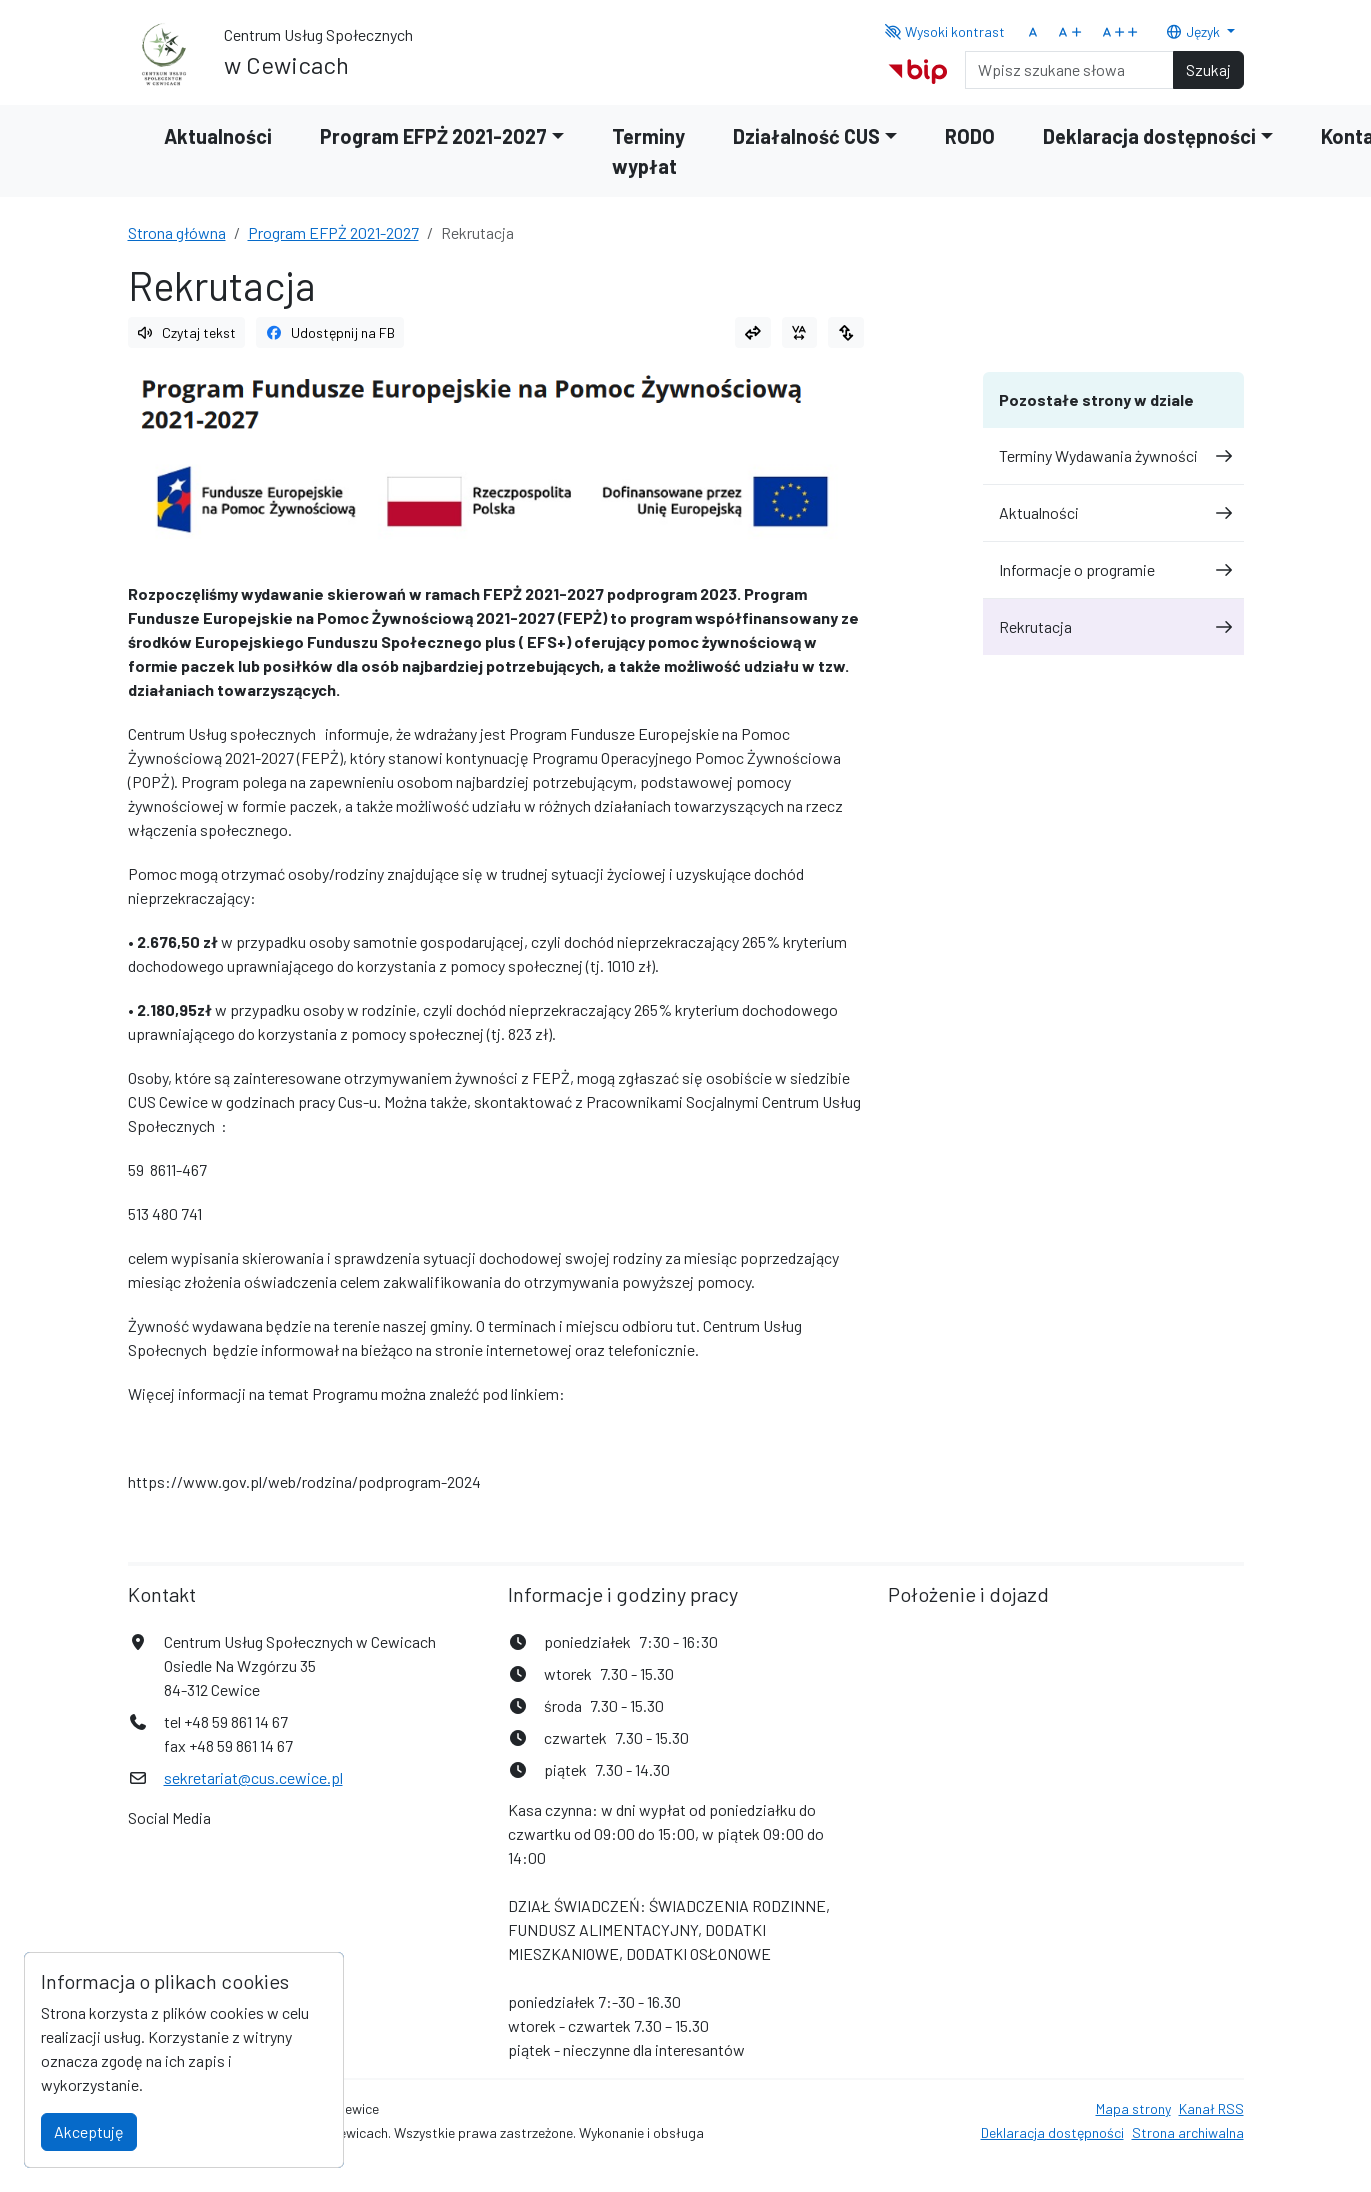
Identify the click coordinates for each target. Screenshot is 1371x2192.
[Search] (1069, 70)
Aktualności (218, 136)
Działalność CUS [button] (806, 136)
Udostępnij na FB (330, 332)
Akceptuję (89, 2131)
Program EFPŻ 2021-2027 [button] (433, 136)
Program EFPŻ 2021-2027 (333, 232)
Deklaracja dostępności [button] (1149, 136)
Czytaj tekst (187, 332)
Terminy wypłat (648, 151)
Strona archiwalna (1188, 2132)
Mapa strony (1133, 2108)
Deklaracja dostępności (1052, 2132)
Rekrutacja (1113, 626)
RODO (970, 136)
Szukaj (1208, 69)
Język (1194, 31)
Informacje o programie (1113, 569)
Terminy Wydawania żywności (1113, 455)
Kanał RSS (1211, 2108)
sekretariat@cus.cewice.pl (253, 1777)
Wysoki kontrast (944, 31)
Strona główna (177, 232)
